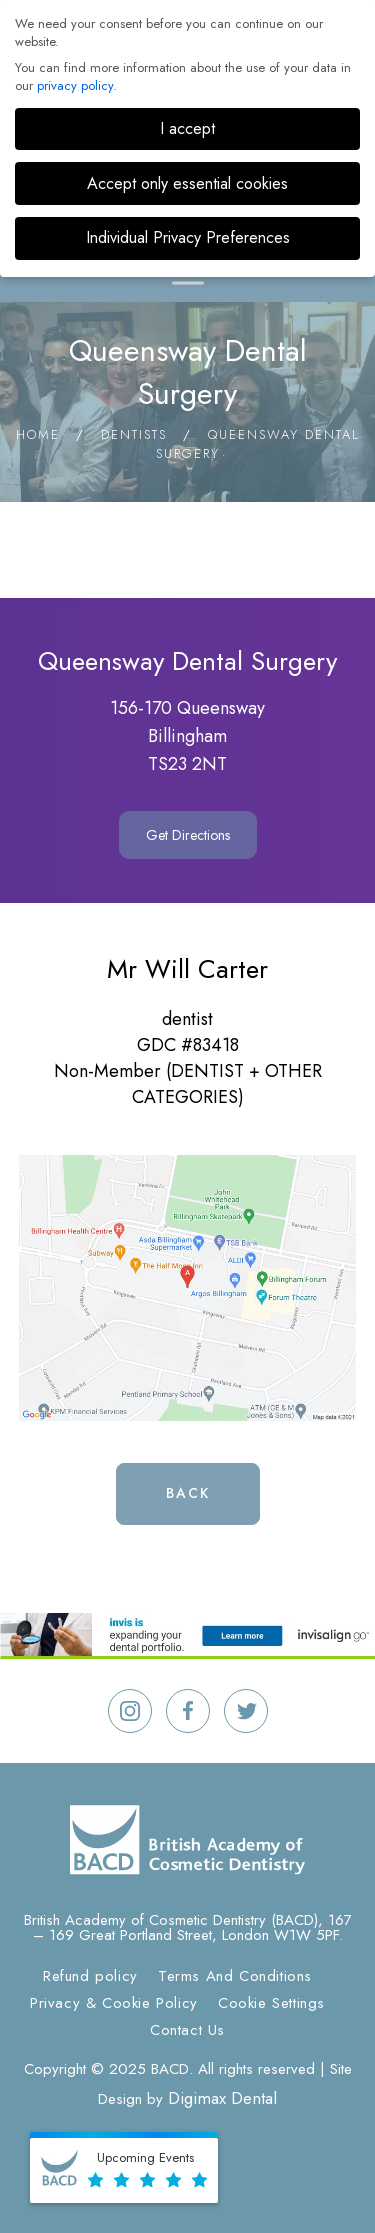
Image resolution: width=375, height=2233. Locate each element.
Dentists (134, 434)
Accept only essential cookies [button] (187, 183)
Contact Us (187, 2030)
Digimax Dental (222, 2098)
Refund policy (90, 1976)
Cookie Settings (271, 2003)
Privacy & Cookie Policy (114, 2003)
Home (38, 434)
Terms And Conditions (235, 1976)
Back (188, 1493)
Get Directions (188, 835)
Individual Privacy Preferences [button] (188, 237)
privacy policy (75, 85)
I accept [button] (187, 128)
